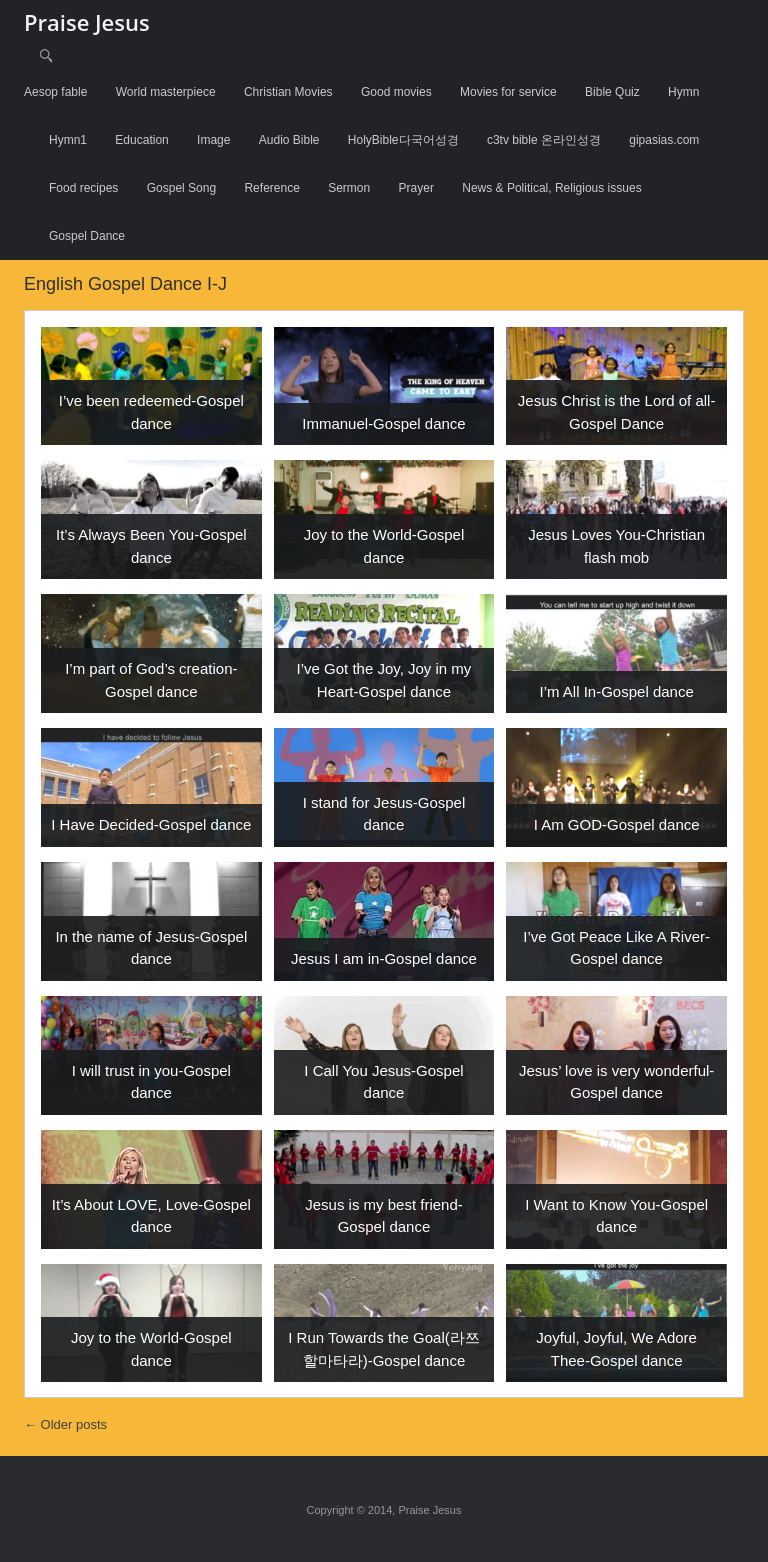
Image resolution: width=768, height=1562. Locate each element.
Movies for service (508, 92)
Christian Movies (288, 92)
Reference (271, 188)
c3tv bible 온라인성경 (544, 140)
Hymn (683, 92)
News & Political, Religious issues (551, 188)
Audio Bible (289, 140)
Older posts (65, 1424)
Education (141, 140)
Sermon (349, 188)
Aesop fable (55, 92)
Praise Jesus (87, 22)
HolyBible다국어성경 (403, 140)
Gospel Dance (87, 236)
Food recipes (83, 188)
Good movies (396, 92)
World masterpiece (166, 92)
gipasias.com (664, 140)
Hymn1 (68, 140)
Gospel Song (181, 188)
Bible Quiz (612, 92)
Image (213, 140)
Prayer (416, 188)
